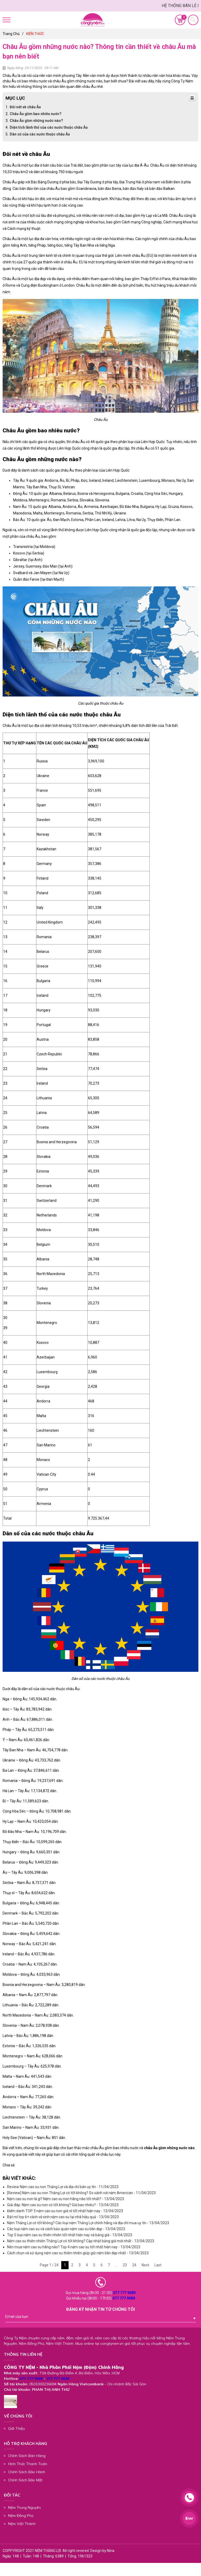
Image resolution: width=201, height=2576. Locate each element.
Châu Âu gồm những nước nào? (36, 120)
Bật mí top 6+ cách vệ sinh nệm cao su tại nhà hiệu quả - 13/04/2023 (63, 2217)
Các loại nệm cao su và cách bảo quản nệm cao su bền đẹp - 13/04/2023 (66, 2229)
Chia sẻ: (9, 2165)
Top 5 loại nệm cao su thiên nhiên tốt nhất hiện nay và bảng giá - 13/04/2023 (69, 2235)
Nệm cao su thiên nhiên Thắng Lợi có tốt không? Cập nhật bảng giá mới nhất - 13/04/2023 (80, 2241)
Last (157, 2265)
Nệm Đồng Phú (21, 2515)
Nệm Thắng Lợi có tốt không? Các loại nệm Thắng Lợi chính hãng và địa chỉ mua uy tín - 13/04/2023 (88, 2223)
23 (125, 2265)
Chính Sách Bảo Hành (26, 2472)
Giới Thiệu (16, 2428)
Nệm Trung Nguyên (24, 2507)
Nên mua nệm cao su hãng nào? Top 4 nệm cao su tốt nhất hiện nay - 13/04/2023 (73, 2247)
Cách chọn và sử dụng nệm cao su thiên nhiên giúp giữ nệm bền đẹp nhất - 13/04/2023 (78, 2253)
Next (145, 2265)
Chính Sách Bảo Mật (25, 2480)
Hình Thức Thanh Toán (27, 2463)
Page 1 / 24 (49, 2265)
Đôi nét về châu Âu (25, 107)
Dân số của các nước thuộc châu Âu (40, 134)
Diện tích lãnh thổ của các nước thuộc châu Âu (49, 127)
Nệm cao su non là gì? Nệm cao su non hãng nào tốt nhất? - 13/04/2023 (65, 2199)
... (116, 2265)
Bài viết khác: (19, 2178)
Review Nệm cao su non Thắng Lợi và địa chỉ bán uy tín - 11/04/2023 (63, 2187)
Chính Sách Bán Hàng (27, 2455)
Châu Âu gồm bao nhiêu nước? (36, 114)
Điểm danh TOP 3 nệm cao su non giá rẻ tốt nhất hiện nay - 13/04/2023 (65, 2211)
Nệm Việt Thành (22, 2523)
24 (134, 2265)
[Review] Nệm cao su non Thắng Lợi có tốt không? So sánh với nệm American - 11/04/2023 (81, 2193)
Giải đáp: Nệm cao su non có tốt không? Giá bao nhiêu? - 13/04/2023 (63, 2205)
